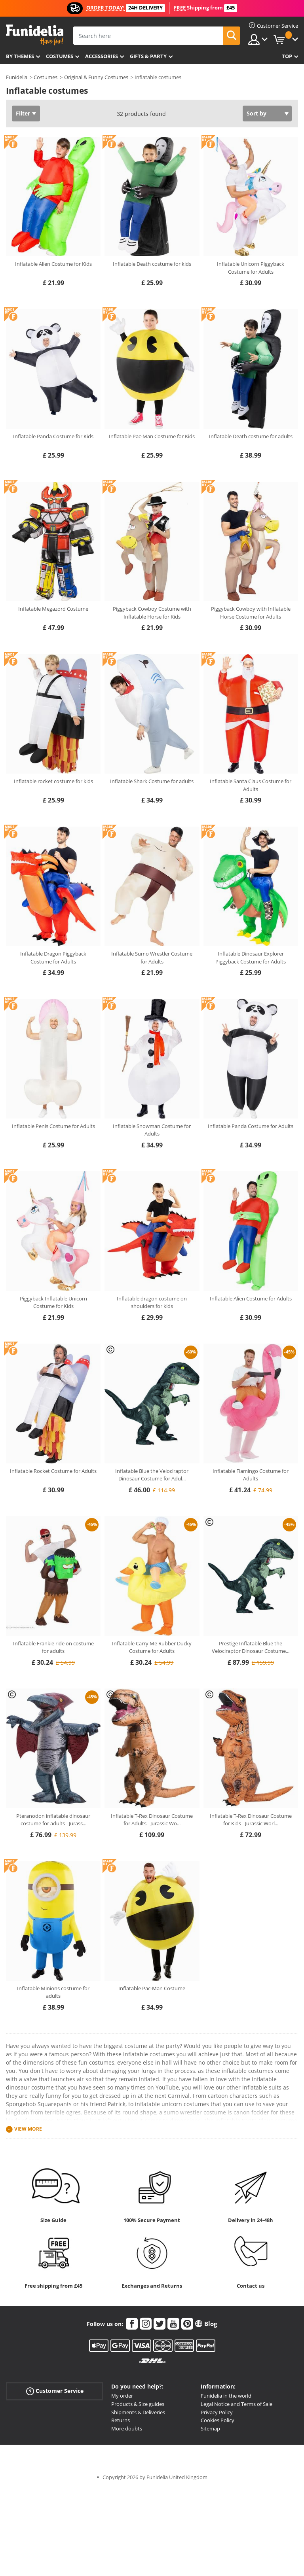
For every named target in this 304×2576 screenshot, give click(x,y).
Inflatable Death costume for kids (152, 263)
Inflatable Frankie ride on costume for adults (53, 1647)
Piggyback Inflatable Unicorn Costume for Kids (53, 1302)
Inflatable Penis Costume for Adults (53, 1126)
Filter (23, 113)
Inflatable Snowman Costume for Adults (152, 1130)
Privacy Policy (217, 2412)
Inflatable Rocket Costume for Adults (53, 1470)
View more (28, 2129)
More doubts (126, 2428)
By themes (20, 56)
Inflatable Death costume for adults (251, 436)
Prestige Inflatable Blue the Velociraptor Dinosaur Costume (250, 1647)
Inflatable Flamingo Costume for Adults (251, 1474)
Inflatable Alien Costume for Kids (53, 263)
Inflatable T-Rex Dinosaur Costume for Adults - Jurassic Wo (152, 1819)
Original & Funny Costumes (96, 77)
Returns (120, 2420)
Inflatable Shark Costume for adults (152, 781)
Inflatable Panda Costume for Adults (250, 1126)
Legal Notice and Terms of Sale (236, 2404)
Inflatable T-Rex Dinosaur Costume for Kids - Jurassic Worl (251, 1819)
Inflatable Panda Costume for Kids (53, 436)
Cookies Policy (217, 2420)
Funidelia (16, 77)
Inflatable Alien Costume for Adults (251, 1298)
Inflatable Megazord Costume (53, 608)
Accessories (101, 56)
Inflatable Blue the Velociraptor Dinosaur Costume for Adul (151, 1474)
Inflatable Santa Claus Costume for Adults (250, 785)
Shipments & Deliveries (138, 2412)
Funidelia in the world (226, 2395)
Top (287, 56)
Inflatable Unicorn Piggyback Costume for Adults (250, 267)
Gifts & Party (148, 56)
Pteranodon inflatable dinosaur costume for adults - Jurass (53, 1819)
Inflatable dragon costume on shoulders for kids (152, 1302)
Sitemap (210, 2428)
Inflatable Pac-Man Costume (151, 1988)
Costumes (59, 56)
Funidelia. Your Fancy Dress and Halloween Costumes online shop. (34, 35)
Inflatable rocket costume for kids (53, 781)
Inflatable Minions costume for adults (53, 1992)
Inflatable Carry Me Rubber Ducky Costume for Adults (152, 1647)
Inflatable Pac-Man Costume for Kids (152, 436)
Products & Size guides (137, 2404)
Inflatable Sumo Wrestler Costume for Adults (151, 957)
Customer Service (55, 2391)
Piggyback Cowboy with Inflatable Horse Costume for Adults (251, 612)
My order (122, 2395)
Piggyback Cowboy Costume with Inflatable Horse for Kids (152, 612)
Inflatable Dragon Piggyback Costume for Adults (53, 957)
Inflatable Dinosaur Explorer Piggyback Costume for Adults (250, 957)
